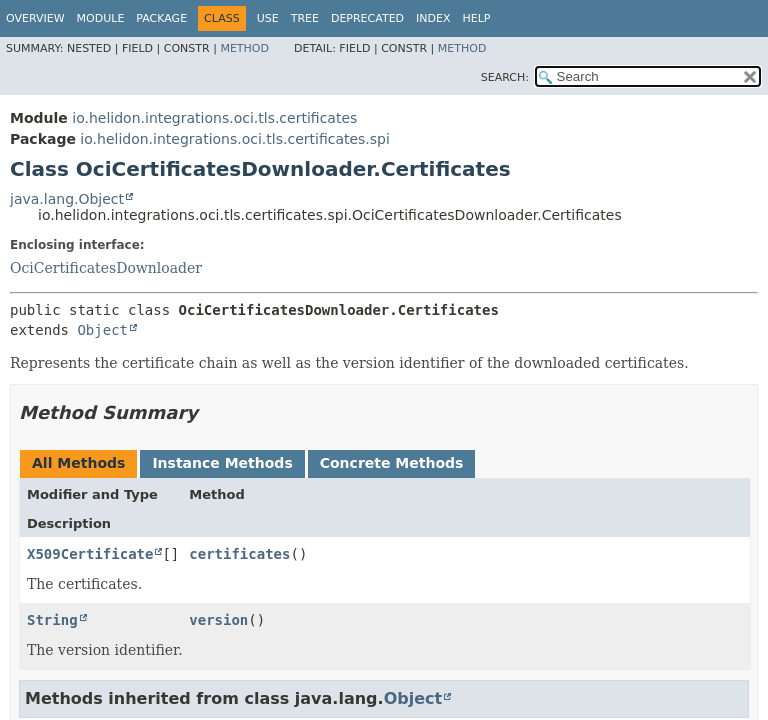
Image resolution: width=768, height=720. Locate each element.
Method (244, 48)
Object (102, 330)
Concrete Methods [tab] (392, 463)
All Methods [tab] (78, 463)
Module (101, 18)
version (218, 620)
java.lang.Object (67, 199)
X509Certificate (90, 554)
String (52, 620)
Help (477, 18)
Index (433, 18)
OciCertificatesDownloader (106, 268)
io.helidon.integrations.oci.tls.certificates (214, 118)
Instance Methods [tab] (222, 463)
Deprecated (367, 18)
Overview (35, 18)
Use (268, 18)
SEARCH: (505, 77)
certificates (239, 554)
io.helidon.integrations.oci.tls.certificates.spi (235, 139)
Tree (305, 18)
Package (161, 18)
